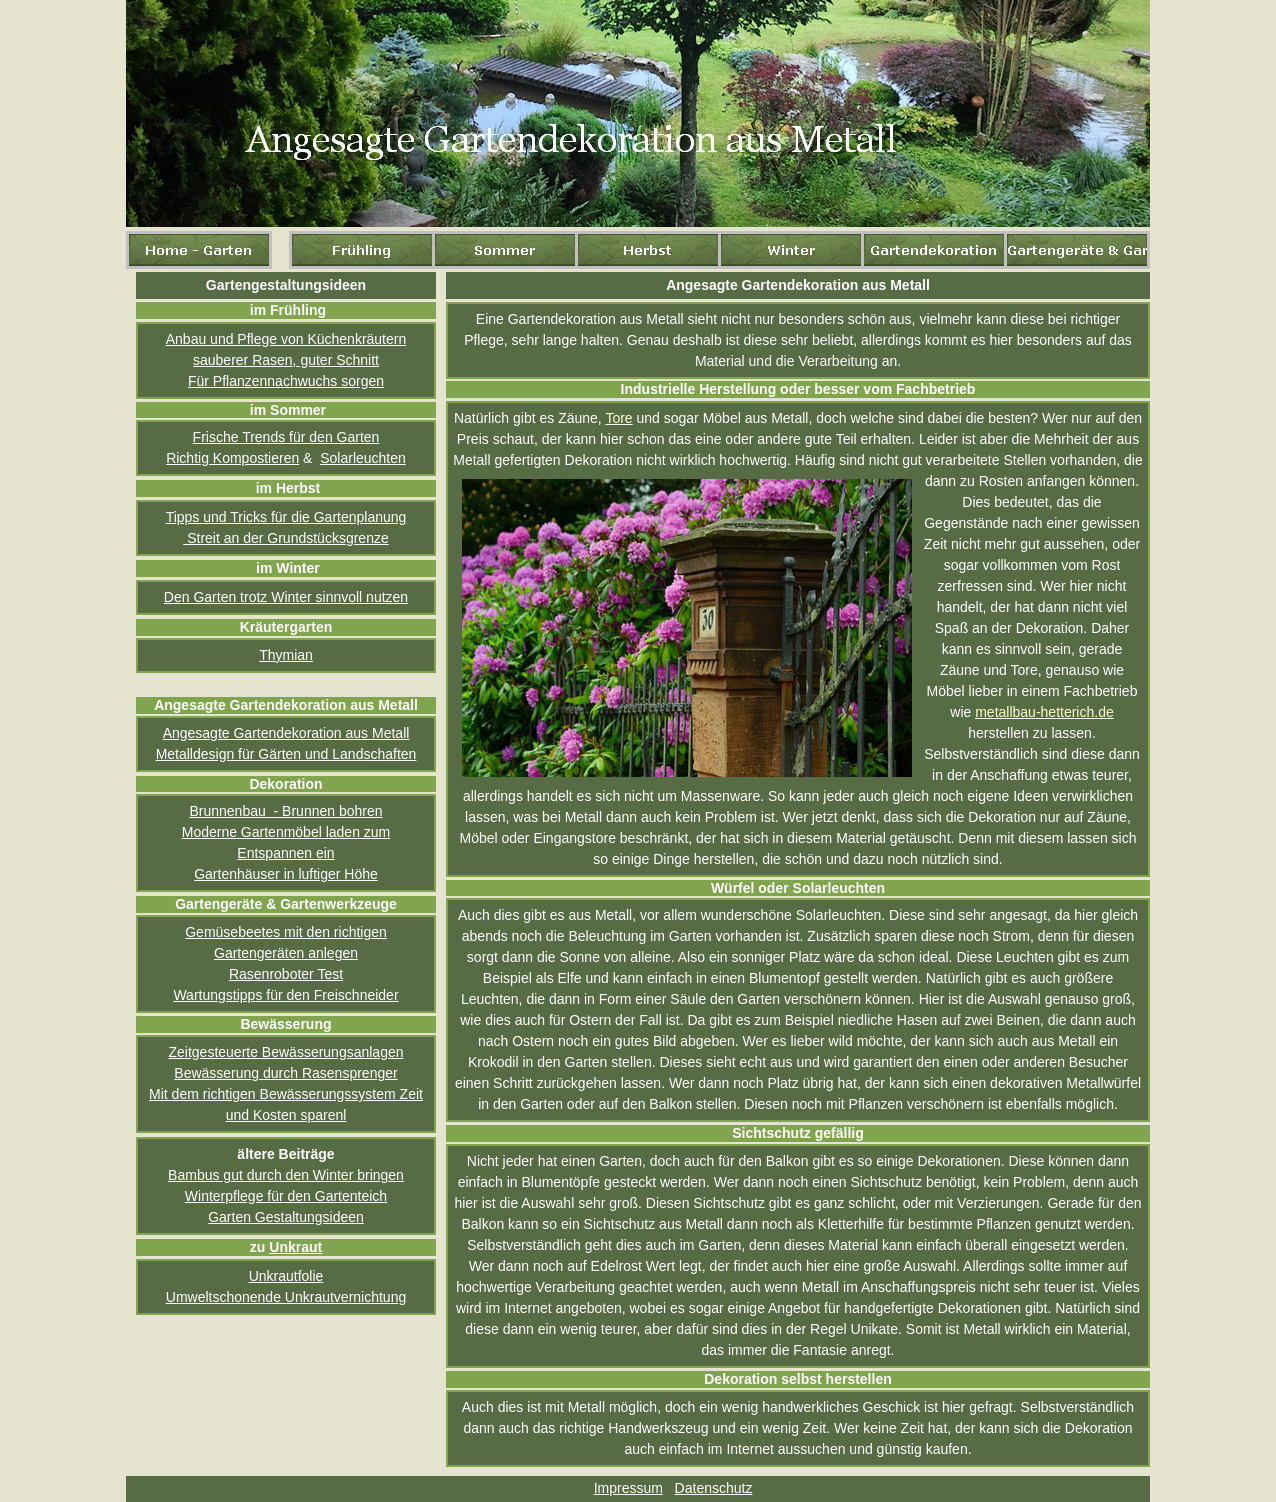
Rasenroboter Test (286, 974)
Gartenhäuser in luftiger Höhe (286, 874)
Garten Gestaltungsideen (286, 1217)
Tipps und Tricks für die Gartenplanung (286, 517)
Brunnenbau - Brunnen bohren (285, 811)
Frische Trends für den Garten (286, 437)
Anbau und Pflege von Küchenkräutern (286, 339)
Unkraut (295, 1247)
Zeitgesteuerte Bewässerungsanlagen (285, 1052)
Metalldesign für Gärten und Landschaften (286, 754)
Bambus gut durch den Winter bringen (286, 1175)
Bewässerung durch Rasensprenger (285, 1073)
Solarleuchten (363, 458)
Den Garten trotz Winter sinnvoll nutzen (286, 597)
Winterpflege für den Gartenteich (286, 1196)
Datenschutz (714, 1488)
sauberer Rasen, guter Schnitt (286, 360)
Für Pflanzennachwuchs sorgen (286, 381)
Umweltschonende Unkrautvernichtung (286, 1297)
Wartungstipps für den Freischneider (285, 995)
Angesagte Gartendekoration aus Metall (286, 733)
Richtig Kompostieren (232, 458)
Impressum (628, 1488)
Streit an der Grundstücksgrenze (285, 538)
